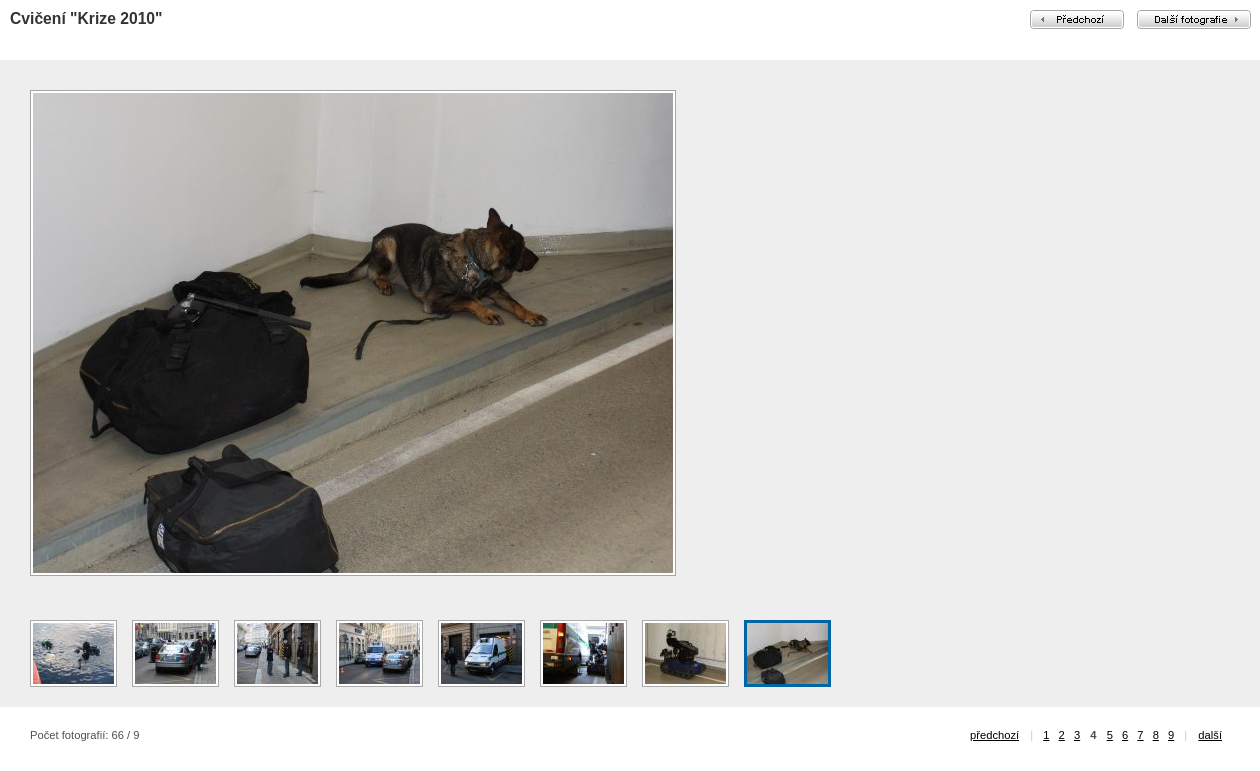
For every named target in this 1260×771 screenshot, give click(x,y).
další (1210, 735)
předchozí (994, 735)
